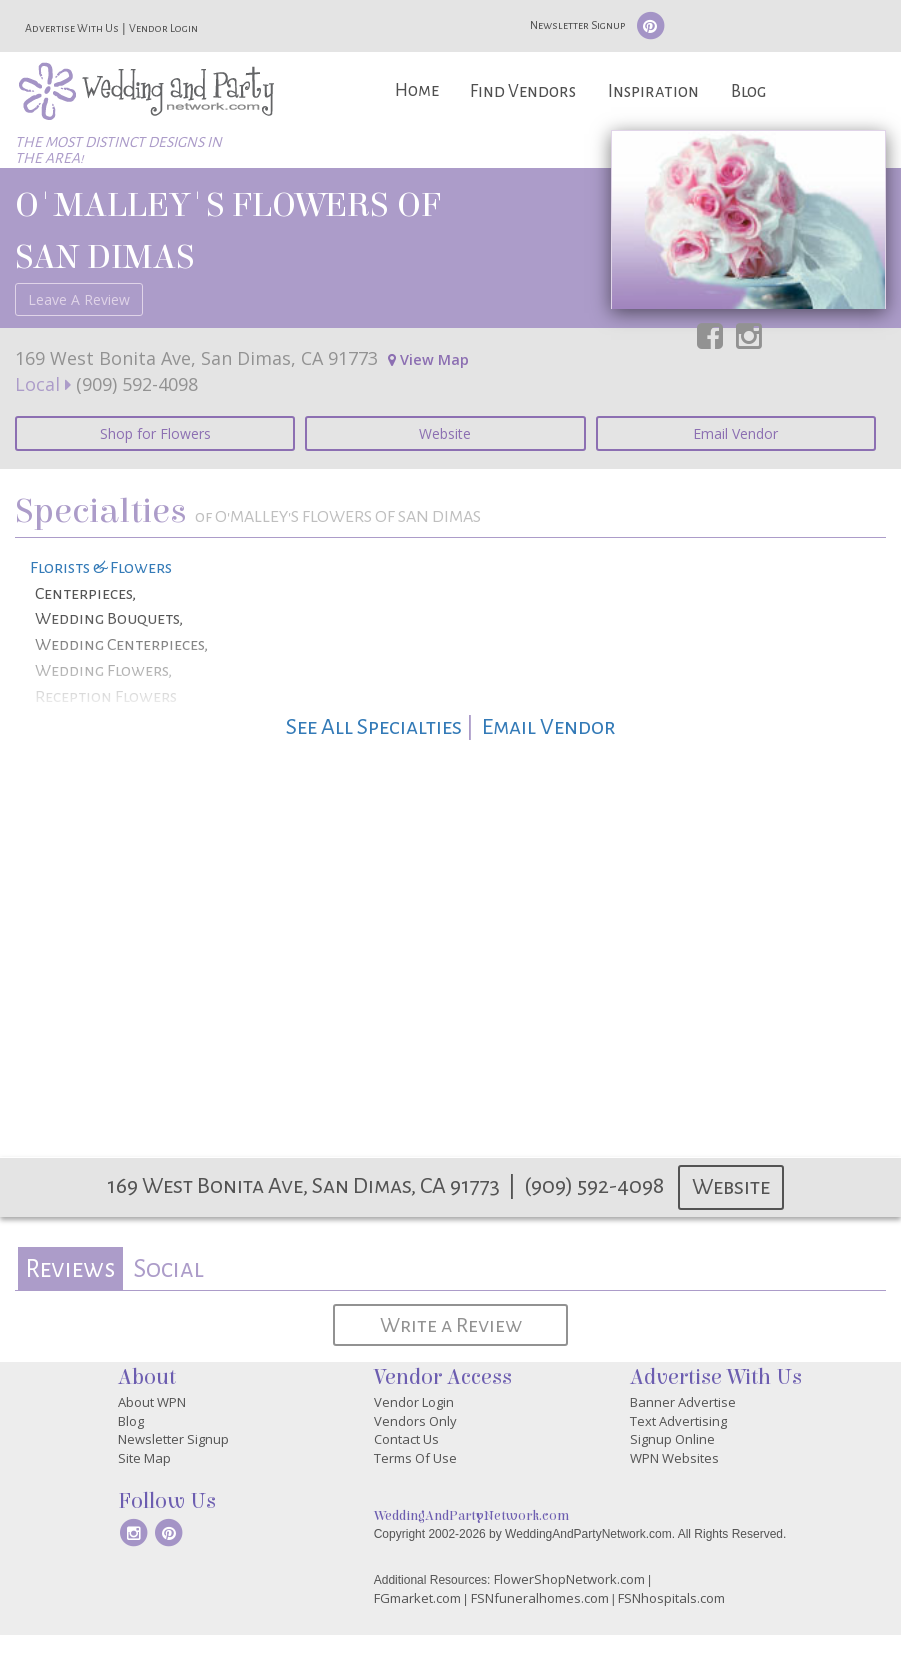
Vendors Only (415, 1421)
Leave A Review (79, 299)
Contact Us (406, 1439)
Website (445, 433)
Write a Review (451, 1325)
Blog (748, 91)
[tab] (70, 1268)
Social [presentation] (168, 1268)
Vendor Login (163, 28)
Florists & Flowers (101, 568)
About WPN (152, 1402)
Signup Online (672, 1439)
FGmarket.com (417, 1598)
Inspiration (653, 91)
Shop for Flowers (155, 433)
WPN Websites (674, 1458)
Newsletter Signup (577, 25)
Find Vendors (523, 91)
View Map (428, 359)
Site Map (144, 1458)
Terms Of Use (415, 1458)
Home (417, 90)
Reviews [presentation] (70, 1268)
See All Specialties (374, 727)
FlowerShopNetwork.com (569, 1579)
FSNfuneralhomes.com (540, 1598)
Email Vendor (735, 433)
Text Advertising (678, 1421)
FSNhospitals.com (671, 1598)
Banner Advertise (683, 1402)
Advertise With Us (72, 28)
